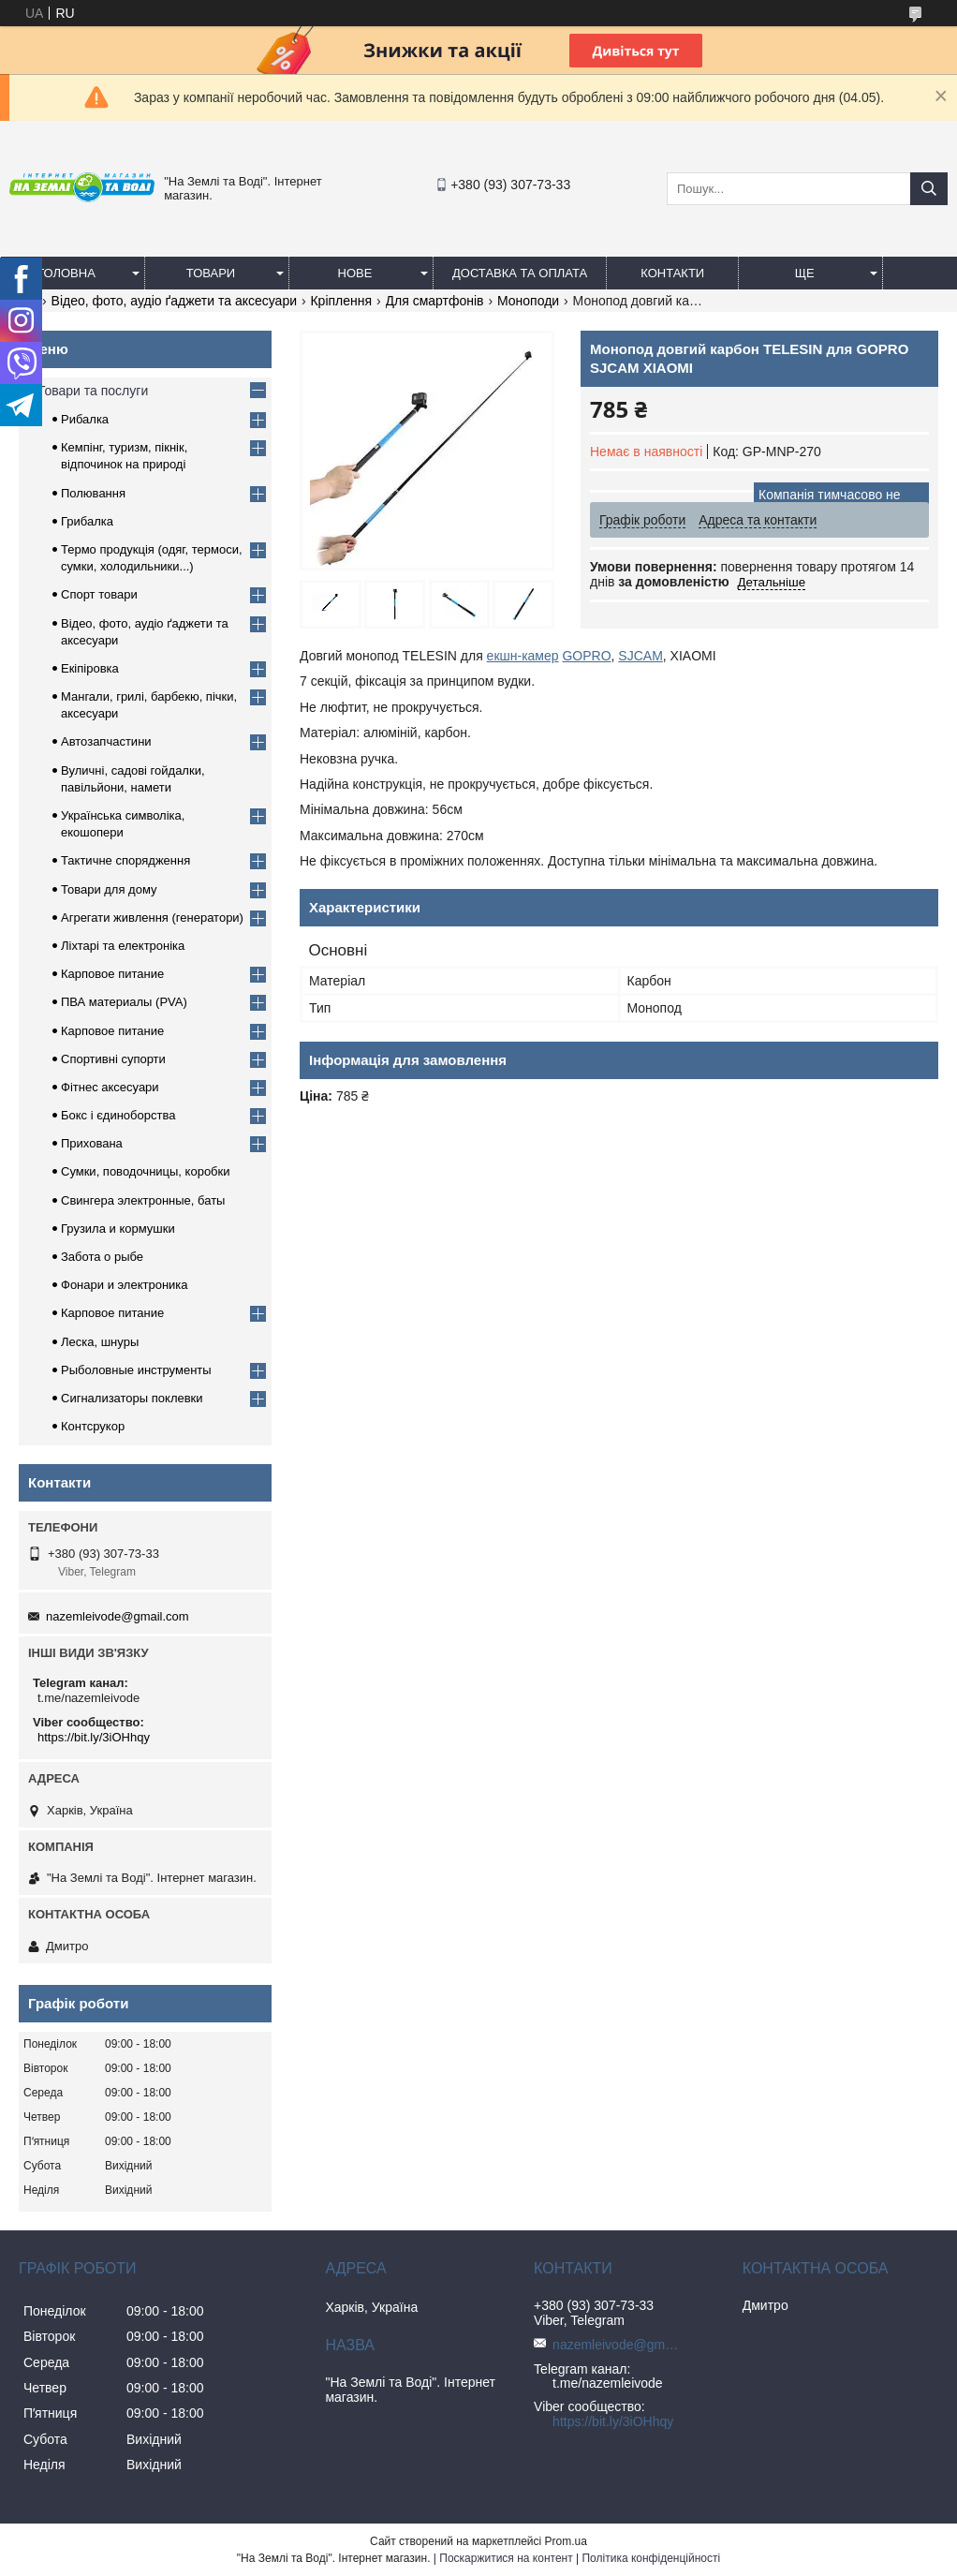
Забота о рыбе (102, 1257)
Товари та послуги (92, 390)
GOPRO (586, 655)
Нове (355, 273)
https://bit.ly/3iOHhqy (93, 1737)
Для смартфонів (435, 300)
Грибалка (87, 521)
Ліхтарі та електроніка (122, 946)
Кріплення (341, 300)
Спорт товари (99, 594)
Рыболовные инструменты (136, 1370)
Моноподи (528, 300)
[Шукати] (929, 188)
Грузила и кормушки (118, 1228)
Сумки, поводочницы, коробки (145, 1171)
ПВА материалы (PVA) (124, 1002)
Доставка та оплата (519, 273)
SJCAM (640, 655)
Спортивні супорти (113, 1059)
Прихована (92, 1143)
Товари (210, 273)
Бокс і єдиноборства (118, 1115)
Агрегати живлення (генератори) (152, 917)
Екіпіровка (90, 668)
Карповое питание (112, 974)
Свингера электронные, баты (143, 1200)
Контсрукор (93, 1426)
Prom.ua (566, 2541)
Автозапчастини (106, 741)
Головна (66, 273)
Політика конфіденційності (651, 2558)
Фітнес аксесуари (110, 1087)
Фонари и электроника (124, 1285)
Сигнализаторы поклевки (132, 1398)
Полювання (93, 493)
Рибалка (85, 419)
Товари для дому (108, 889)
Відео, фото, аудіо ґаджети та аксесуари (174, 300)
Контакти (672, 273)
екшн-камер (523, 655)
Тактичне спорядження (125, 860)
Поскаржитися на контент (505, 2558)
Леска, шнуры (100, 1342)
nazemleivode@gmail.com (117, 1616)
